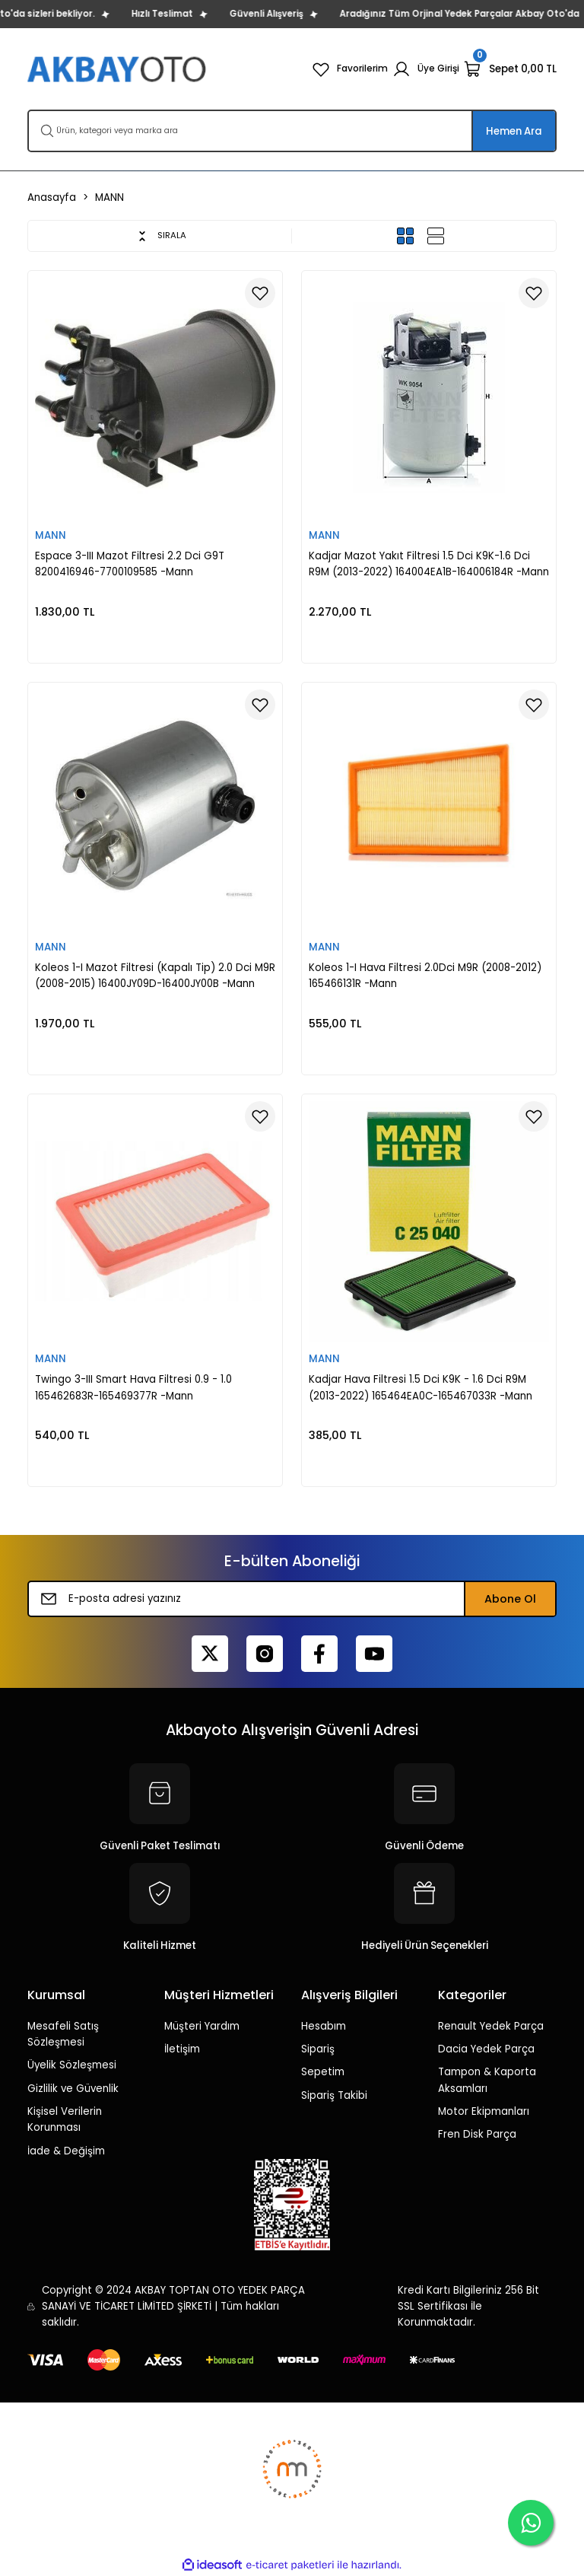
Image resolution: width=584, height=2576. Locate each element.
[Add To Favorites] (260, 293)
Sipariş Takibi (334, 2095)
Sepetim (322, 2072)
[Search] (292, 131)
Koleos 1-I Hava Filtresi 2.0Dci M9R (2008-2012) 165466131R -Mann (425, 975)
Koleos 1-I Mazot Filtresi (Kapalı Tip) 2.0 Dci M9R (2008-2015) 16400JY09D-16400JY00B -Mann (155, 975)
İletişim (182, 2049)
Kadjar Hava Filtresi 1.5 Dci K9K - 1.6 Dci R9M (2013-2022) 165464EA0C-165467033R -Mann (420, 1387)
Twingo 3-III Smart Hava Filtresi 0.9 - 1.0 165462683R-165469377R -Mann (133, 1387)
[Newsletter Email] (292, 1599)
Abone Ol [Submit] (510, 1598)
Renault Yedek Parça (491, 2026)
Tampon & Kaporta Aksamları (487, 2080)
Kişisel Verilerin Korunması (64, 2119)
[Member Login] (424, 69)
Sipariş (318, 2049)
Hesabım (323, 2026)
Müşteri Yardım (202, 2026)
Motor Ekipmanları (483, 2111)
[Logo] (118, 68)
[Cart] (510, 69)
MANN (109, 197)
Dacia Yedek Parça (486, 2049)
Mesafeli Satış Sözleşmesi (63, 2034)
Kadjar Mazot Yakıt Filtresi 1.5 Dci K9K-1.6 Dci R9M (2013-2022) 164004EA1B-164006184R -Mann (429, 564)
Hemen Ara (514, 131)
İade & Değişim (66, 2151)
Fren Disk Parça (477, 2134)
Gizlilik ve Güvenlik (73, 2088)
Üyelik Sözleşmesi (71, 2065)
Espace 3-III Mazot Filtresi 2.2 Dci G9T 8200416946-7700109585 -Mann (129, 564)
